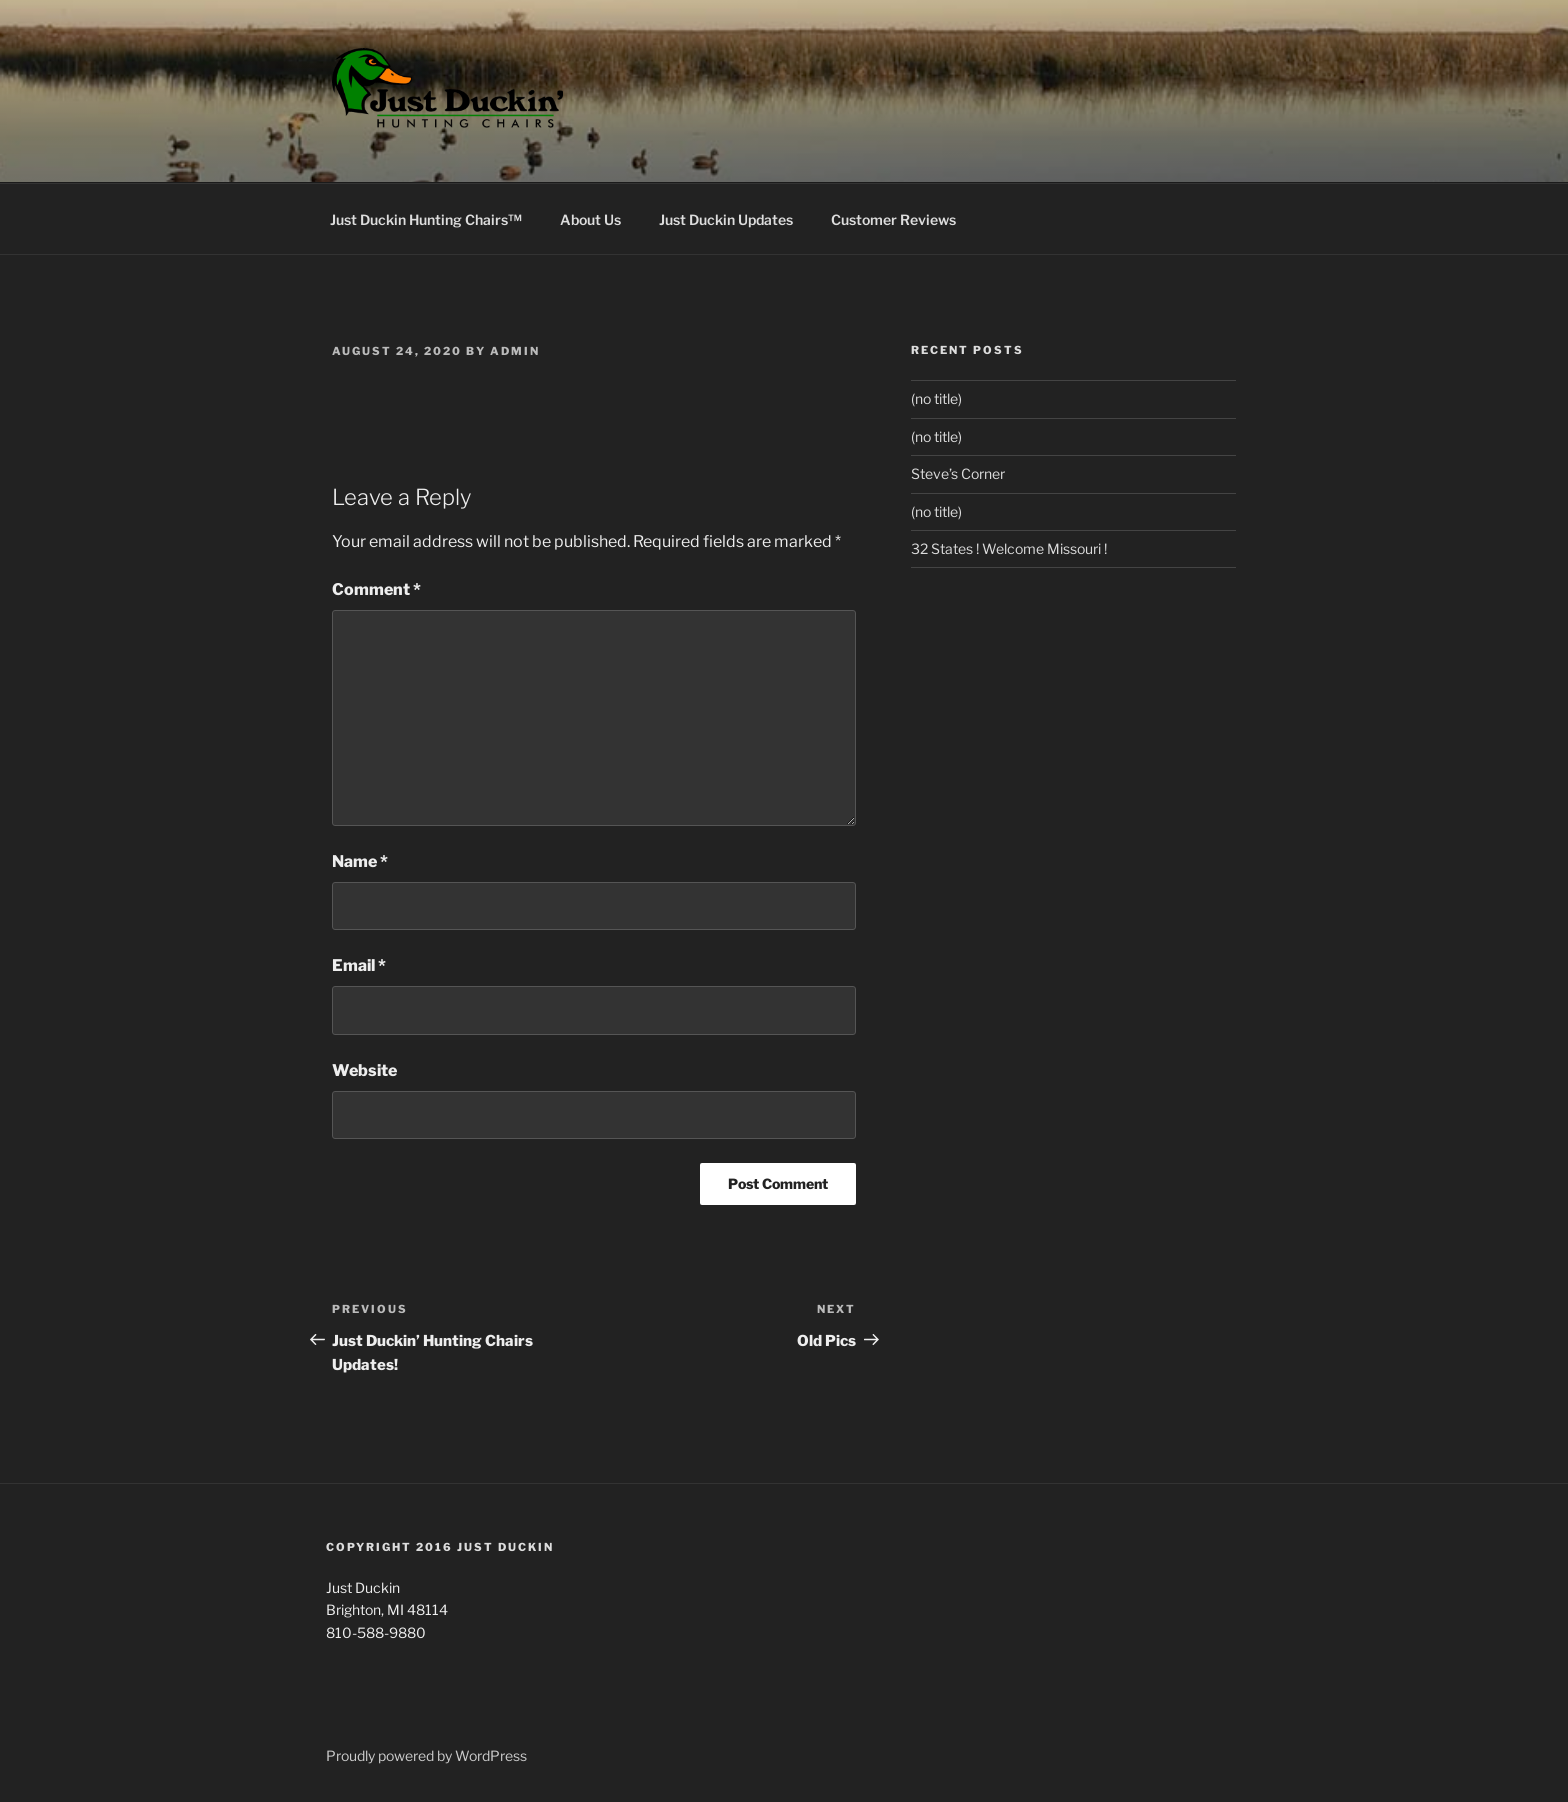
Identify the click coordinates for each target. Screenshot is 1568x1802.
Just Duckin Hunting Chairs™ (426, 219)
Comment (376, 589)
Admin (515, 351)
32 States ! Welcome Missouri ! (1009, 548)
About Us (590, 219)
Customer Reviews (893, 219)
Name (360, 861)
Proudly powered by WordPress (426, 1755)
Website (364, 1070)
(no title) (936, 398)
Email (359, 965)
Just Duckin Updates (726, 219)
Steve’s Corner (958, 473)
